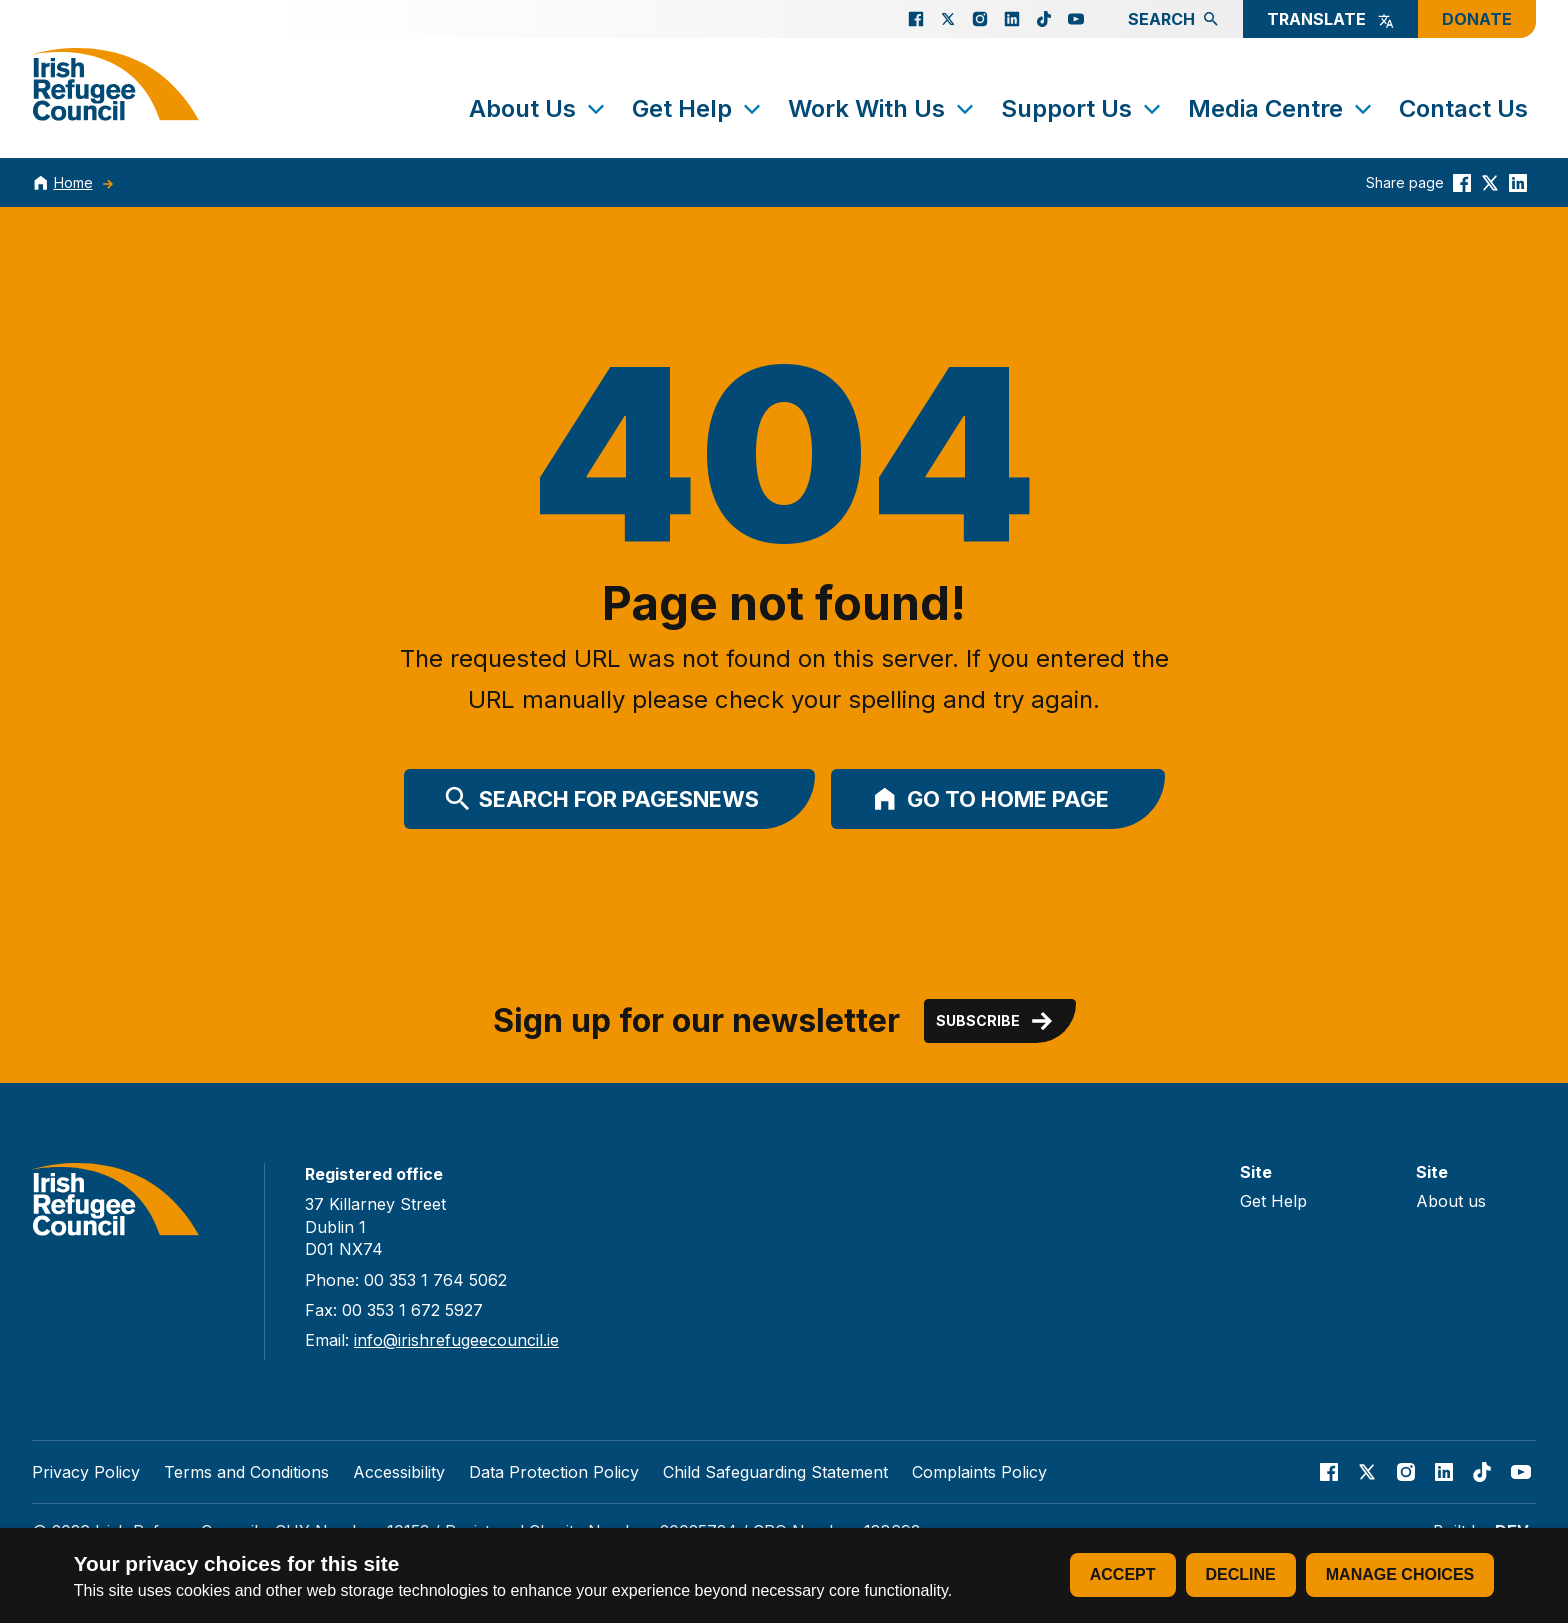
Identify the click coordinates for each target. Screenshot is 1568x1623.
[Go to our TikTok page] (1044, 19)
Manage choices (1400, 1574)
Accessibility (399, 1472)
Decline (1241, 1574)
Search (1173, 19)
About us (1451, 1201)
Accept (1123, 1574)
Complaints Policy (979, 1472)
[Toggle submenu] (596, 109)
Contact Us (1463, 108)
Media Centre (1281, 109)
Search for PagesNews (602, 799)
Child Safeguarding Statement (775, 1472)
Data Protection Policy (554, 1472)
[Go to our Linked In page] (1012, 19)
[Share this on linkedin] (1518, 182)
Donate (1477, 19)
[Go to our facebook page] (916, 19)
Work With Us (882, 109)
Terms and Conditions (246, 1472)
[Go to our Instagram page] (980, 19)
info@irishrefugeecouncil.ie (456, 1340)
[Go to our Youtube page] (1076, 19)
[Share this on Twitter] (1490, 182)
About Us (538, 109)
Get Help (698, 109)
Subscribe (996, 1021)
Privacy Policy (86, 1472)
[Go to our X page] (948, 19)
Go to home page (990, 799)
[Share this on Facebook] (1462, 182)
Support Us (1082, 109)
